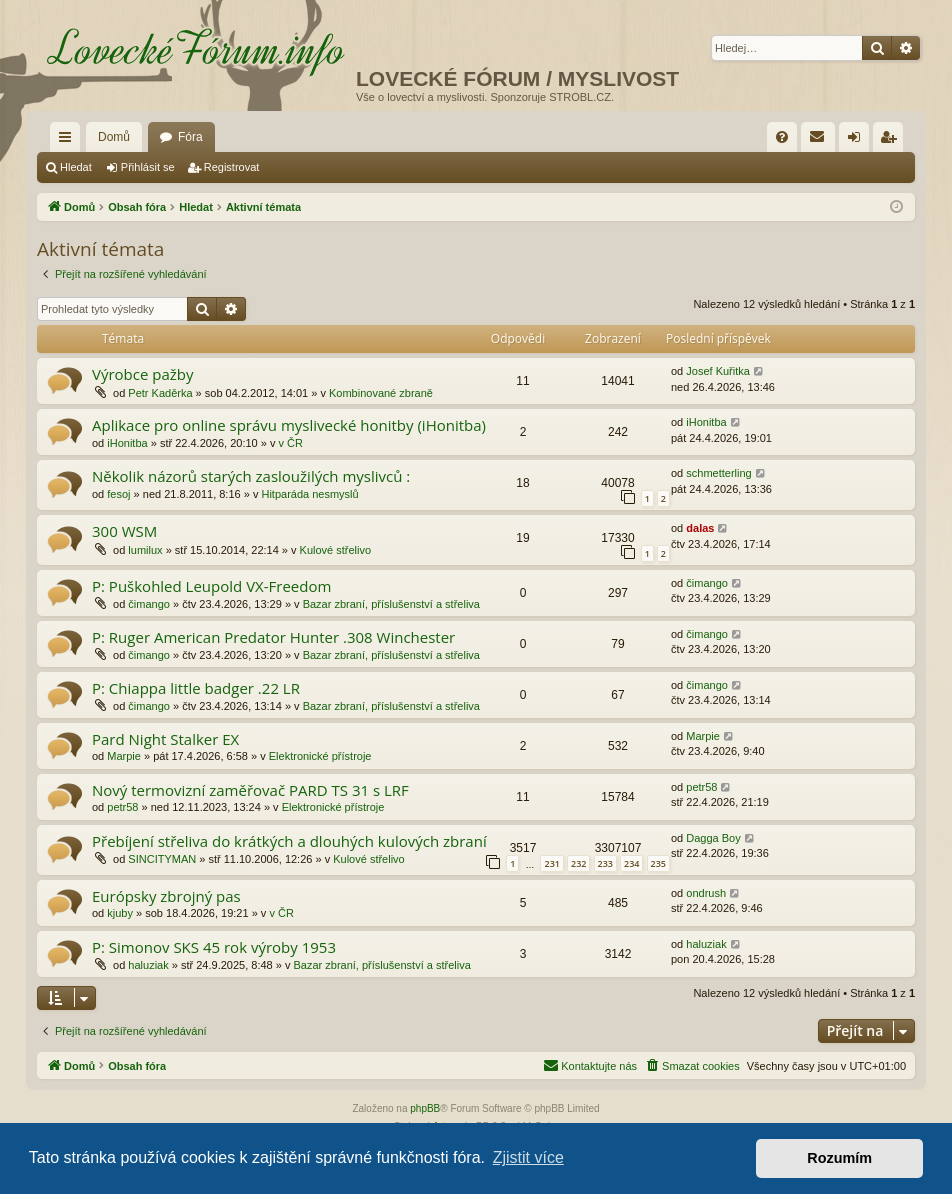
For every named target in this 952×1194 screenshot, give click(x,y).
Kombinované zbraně (381, 393)
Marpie (124, 756)
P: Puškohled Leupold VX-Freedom (211, 586)
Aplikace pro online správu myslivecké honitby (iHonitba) (289, 425)
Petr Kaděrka (160, 393)
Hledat (76, 167)
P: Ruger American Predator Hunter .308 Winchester (273, 637)
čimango (149, 604)
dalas (700, 528)
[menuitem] (782, 137)
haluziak (148, 965)
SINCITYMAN (162, 859)
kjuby (120, 913)
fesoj (118, 494)
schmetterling (718, 473)
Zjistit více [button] (528, 1157)
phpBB (425, 1108)
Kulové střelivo (336, 550)
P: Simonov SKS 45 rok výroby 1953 (214, 947)
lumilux (145, 550)
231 (551, 863)
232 (578, 863)
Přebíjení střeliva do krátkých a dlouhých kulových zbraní (289, 841)
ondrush (706, 893)
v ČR (291, 443)
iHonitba (127, 443)
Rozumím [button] (839, 1158)
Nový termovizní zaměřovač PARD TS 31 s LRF (250, 790)
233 (605, 863)
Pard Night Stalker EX (165, 739)
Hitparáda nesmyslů (309, 494)
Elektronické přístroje (320, 756)
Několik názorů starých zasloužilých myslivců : (251, 476)
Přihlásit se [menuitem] (858, 141)
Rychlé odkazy (69, 141)
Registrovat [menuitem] (892, 141)
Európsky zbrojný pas (166, 896)
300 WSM (124, 531)
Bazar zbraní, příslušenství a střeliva (391, 604)
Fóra (190, 137)
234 (631, 863)
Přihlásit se (148, 167)
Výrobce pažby (143, 374)
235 (658, 863)
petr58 (122, 807)
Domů (114, 137)
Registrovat (232, 167)
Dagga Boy (713, 838)
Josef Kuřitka (718, 371)
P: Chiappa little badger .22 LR (196, 688)
